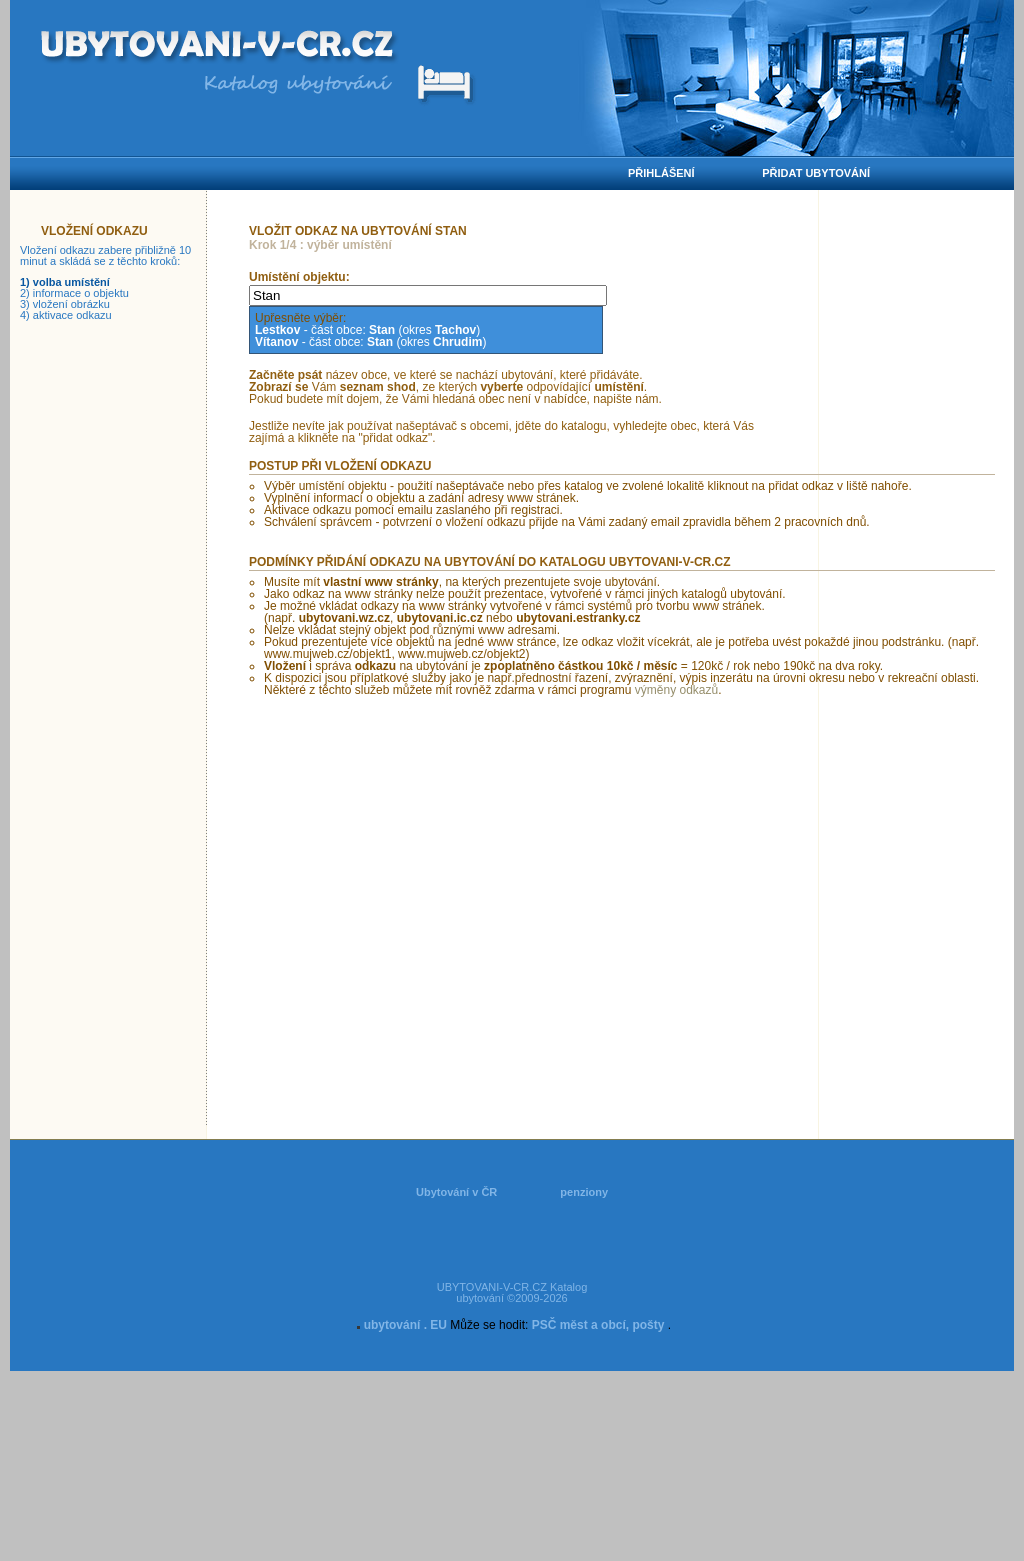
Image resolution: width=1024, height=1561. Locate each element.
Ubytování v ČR (456, 1192)
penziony (584, 1192)
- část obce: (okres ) (367, 330)
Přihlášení (661, 173)
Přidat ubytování (816, 173)
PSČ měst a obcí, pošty (598, 1325)
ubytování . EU (405, 1325)
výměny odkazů (676, 690)
